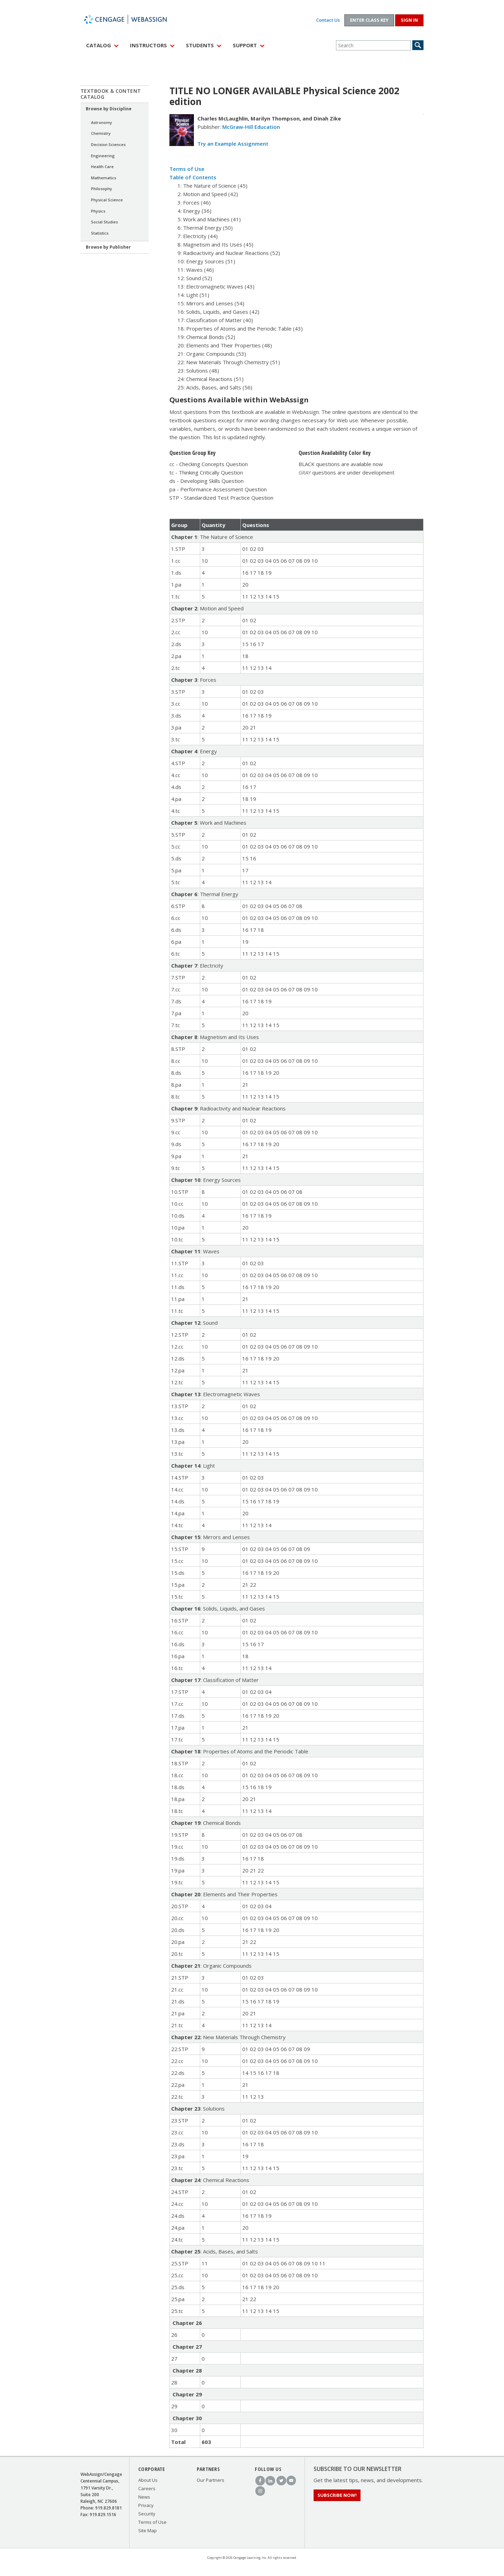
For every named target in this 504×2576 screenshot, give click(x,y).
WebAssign (133, 19)
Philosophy (101, 188)
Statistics (99, 233)
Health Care (102, 166)
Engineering (103, 155)
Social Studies (104, 221)
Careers (146, 2488)
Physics (98, 211)
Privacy (146, 2505)
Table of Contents (192, 177)
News (144, 2497)
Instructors (148, 45)
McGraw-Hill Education (251, 126)
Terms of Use (186, 168)
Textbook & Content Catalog (110, 94)
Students (200, 45)
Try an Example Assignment (232, 143)
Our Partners (210, 2480)
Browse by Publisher (108, 247)
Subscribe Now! (337, 2495)
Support (245, 45)
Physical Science (107, 199)
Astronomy (101, 122)
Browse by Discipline (109, 109)
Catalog (98, 45)
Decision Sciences (108, 144)
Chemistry (101, 133)
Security (146, 2514)
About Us (148, 2480)
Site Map (147, 2530)
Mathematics (103, 177)
